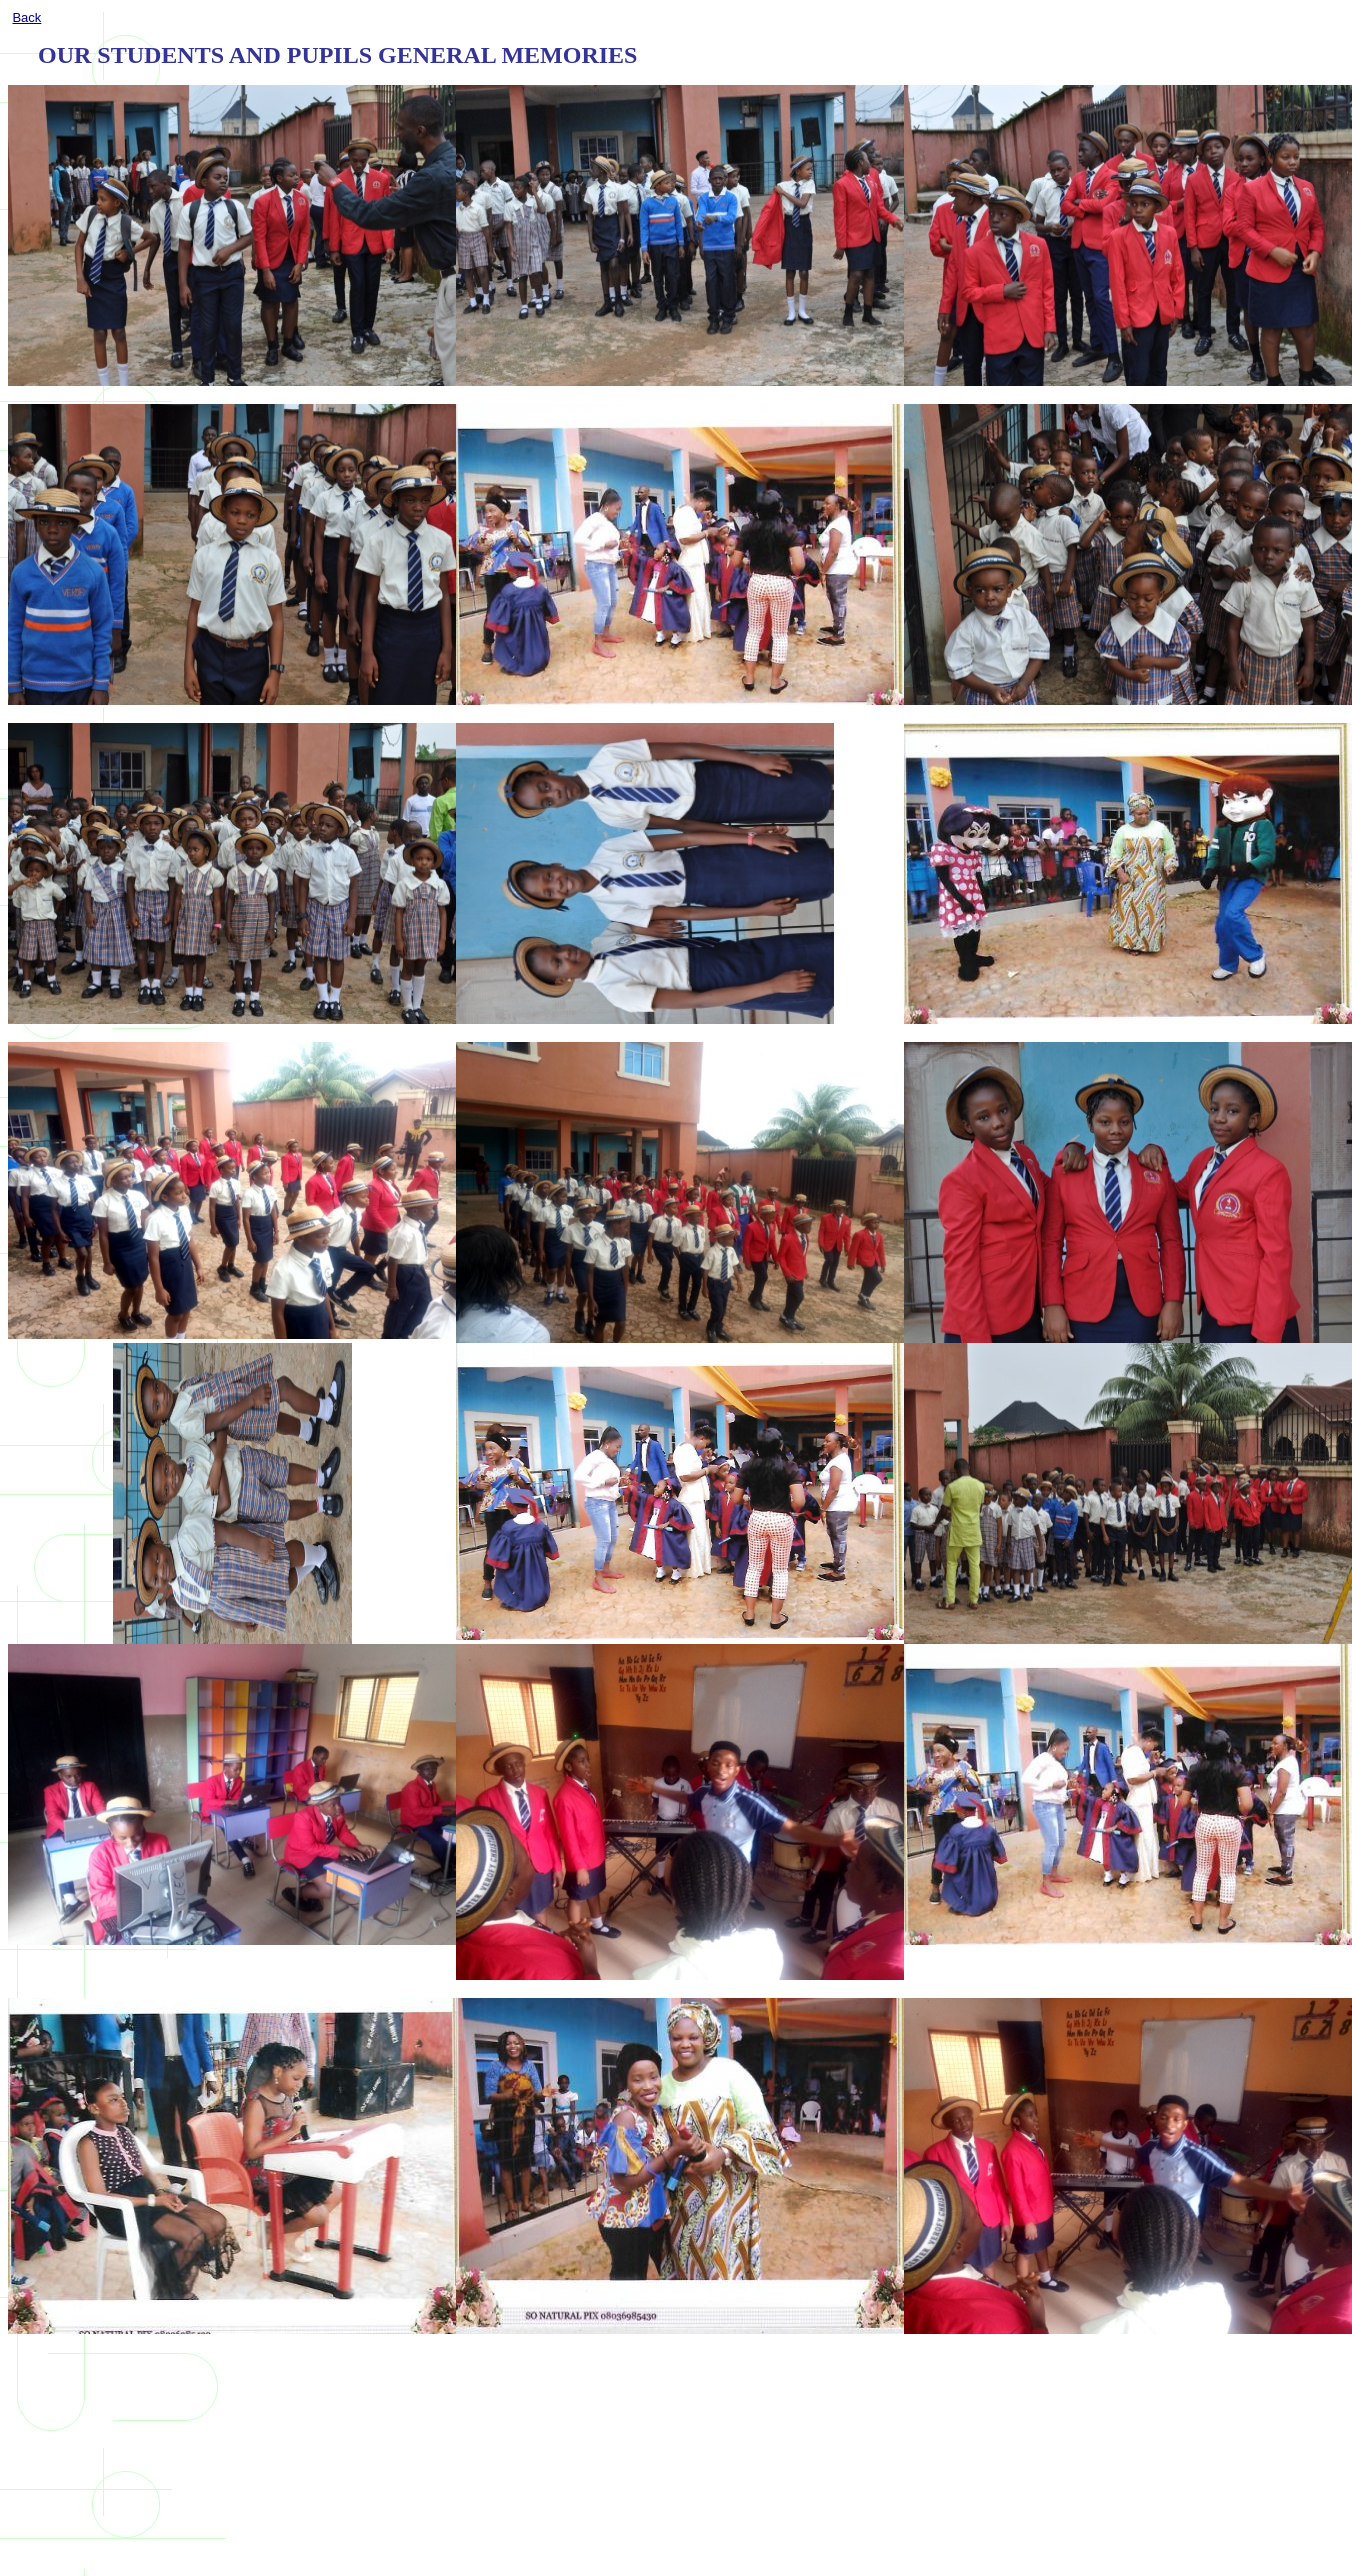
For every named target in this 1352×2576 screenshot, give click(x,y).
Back (26, 17)
